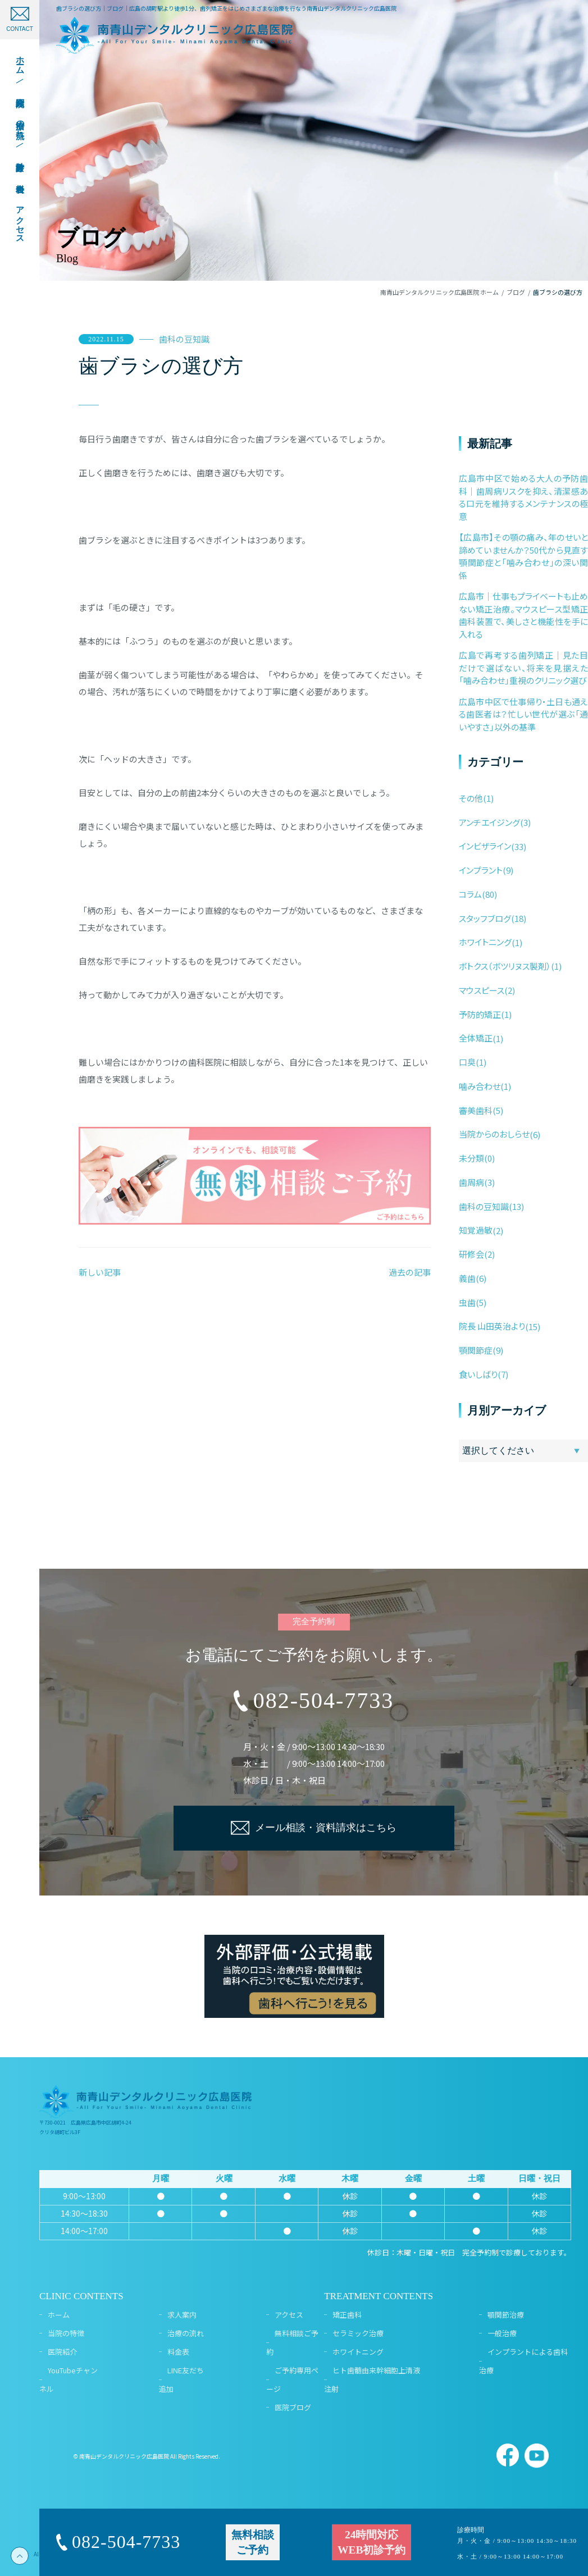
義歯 (467, 1278)
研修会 (471, 1254)
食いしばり (478, 1374)
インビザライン (485, 846)
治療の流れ (185, 2333)
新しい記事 (100, 1272)
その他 (471, 798)
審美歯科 (476, 1110)
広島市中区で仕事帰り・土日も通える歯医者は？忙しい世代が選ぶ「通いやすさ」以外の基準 (523, 714)
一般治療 (502, 2333)
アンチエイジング (489, 822)
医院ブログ (293, 2407)
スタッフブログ (485, 918)
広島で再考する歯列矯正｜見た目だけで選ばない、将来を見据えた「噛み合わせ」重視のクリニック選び (523, 667)
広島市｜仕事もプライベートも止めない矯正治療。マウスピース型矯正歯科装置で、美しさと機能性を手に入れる (523, 615)
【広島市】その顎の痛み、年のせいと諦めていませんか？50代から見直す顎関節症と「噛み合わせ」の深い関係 (523, 556)
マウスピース (481, 990)
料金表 (178, 2351)
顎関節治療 (505, 2314)
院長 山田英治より (492, 1326)
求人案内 (182, 2314)
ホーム (59, 2314)
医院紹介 (62, 2351)
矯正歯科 (347, 2314)
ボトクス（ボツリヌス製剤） (505, 966)
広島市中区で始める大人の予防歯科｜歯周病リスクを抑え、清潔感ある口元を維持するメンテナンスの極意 (523, 497)
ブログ (516, 291)
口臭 (467, 1062)
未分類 (471, 1158)
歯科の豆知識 (184, 339)
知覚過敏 (476, 1230)
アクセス (289, 2314)
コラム (470, 894)
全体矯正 (476, 1038)
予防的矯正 (480, 1014)
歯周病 (471, 1182)
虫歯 (467, 1302)
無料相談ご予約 (252, 2542)
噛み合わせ (479, 1086)
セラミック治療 (358, 2333)
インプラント (481, 870)
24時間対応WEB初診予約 (371, 2542)
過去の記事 (410, 1272)
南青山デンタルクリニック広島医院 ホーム (439, 291)
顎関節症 (476, 1350)
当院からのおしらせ (494, 1134)
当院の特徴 (66, 2333)
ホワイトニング (485, 942)
